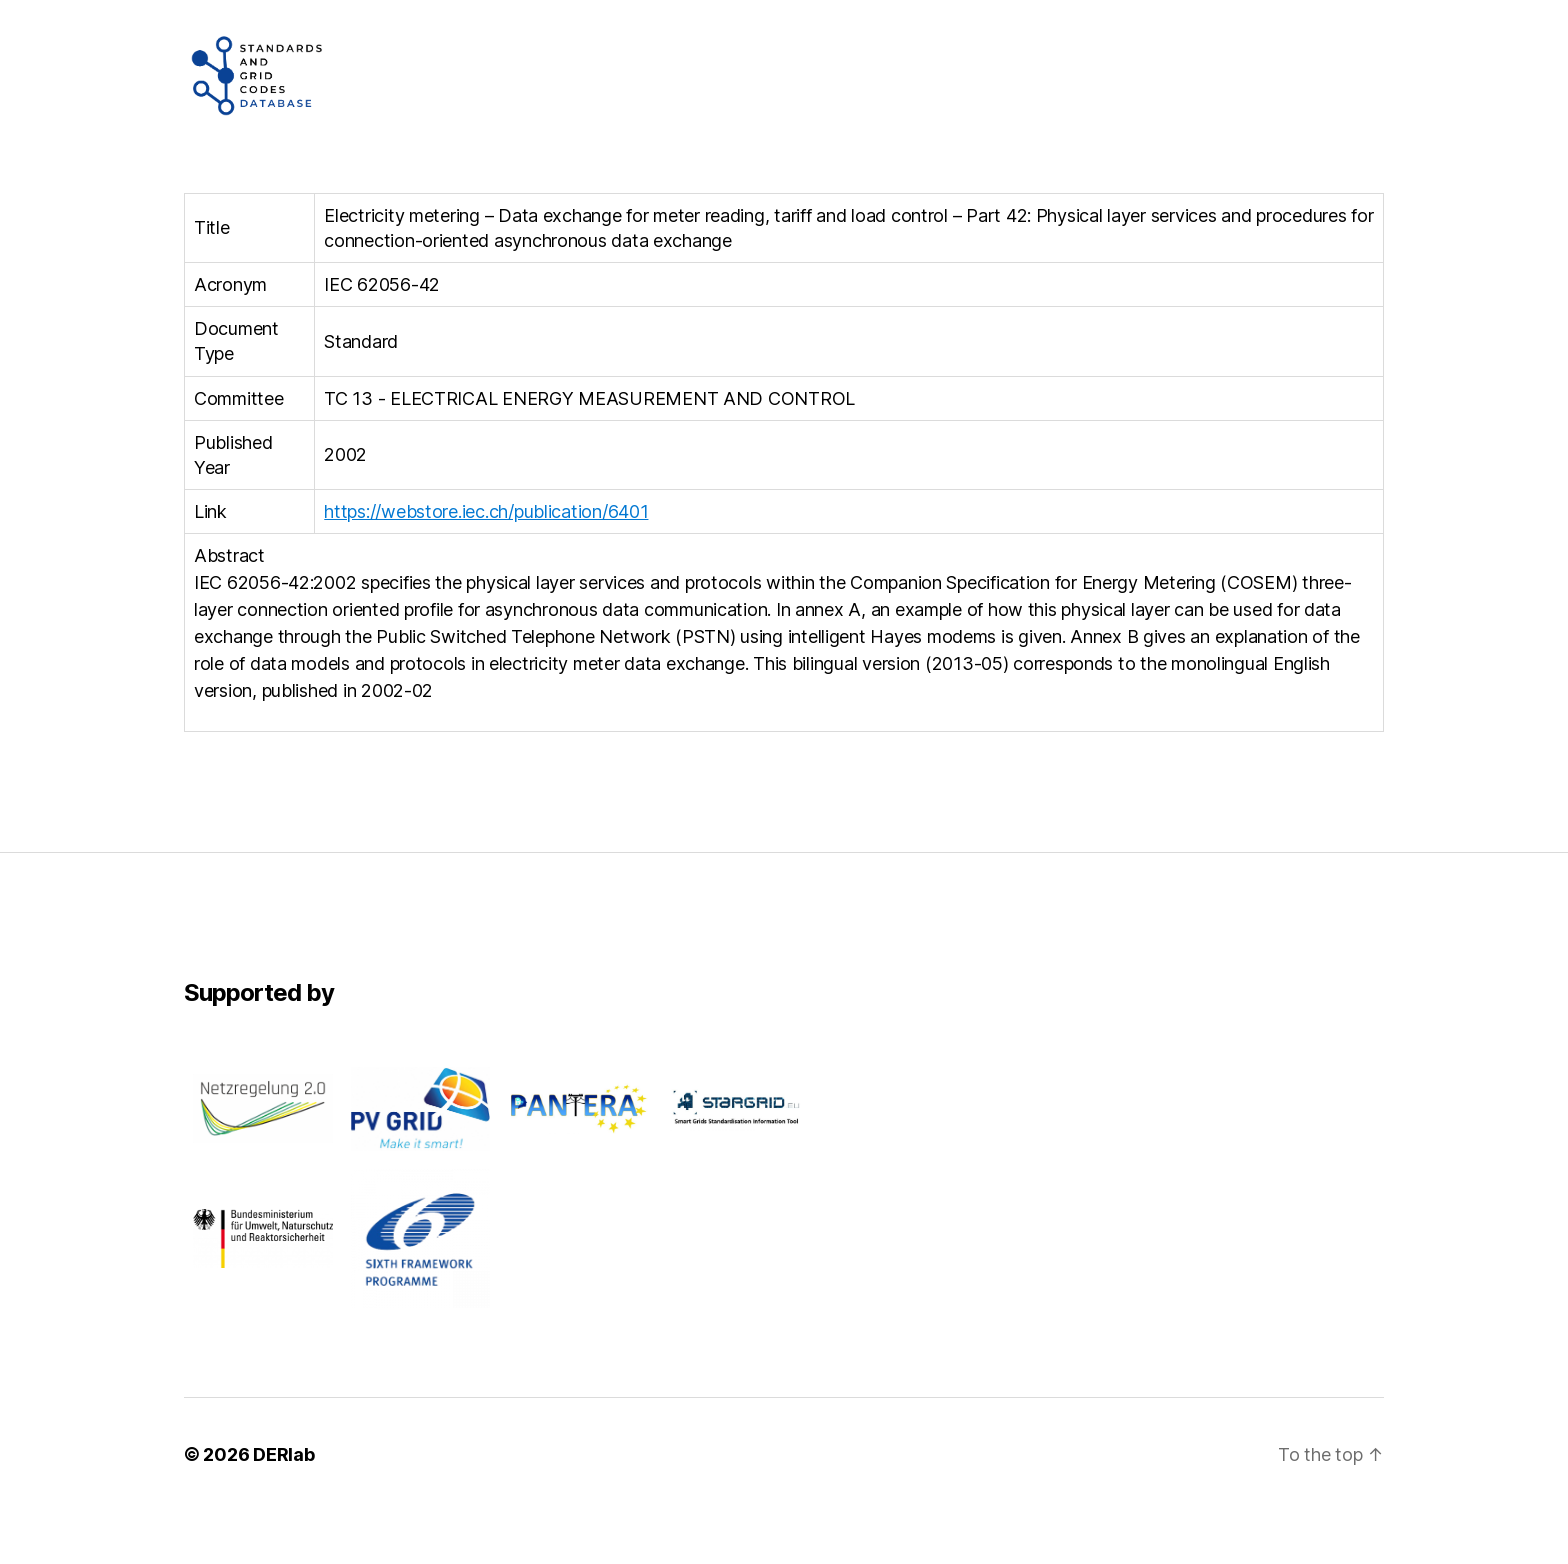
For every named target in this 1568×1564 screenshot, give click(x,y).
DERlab (283, 1507)
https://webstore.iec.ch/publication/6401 (486, 564)
